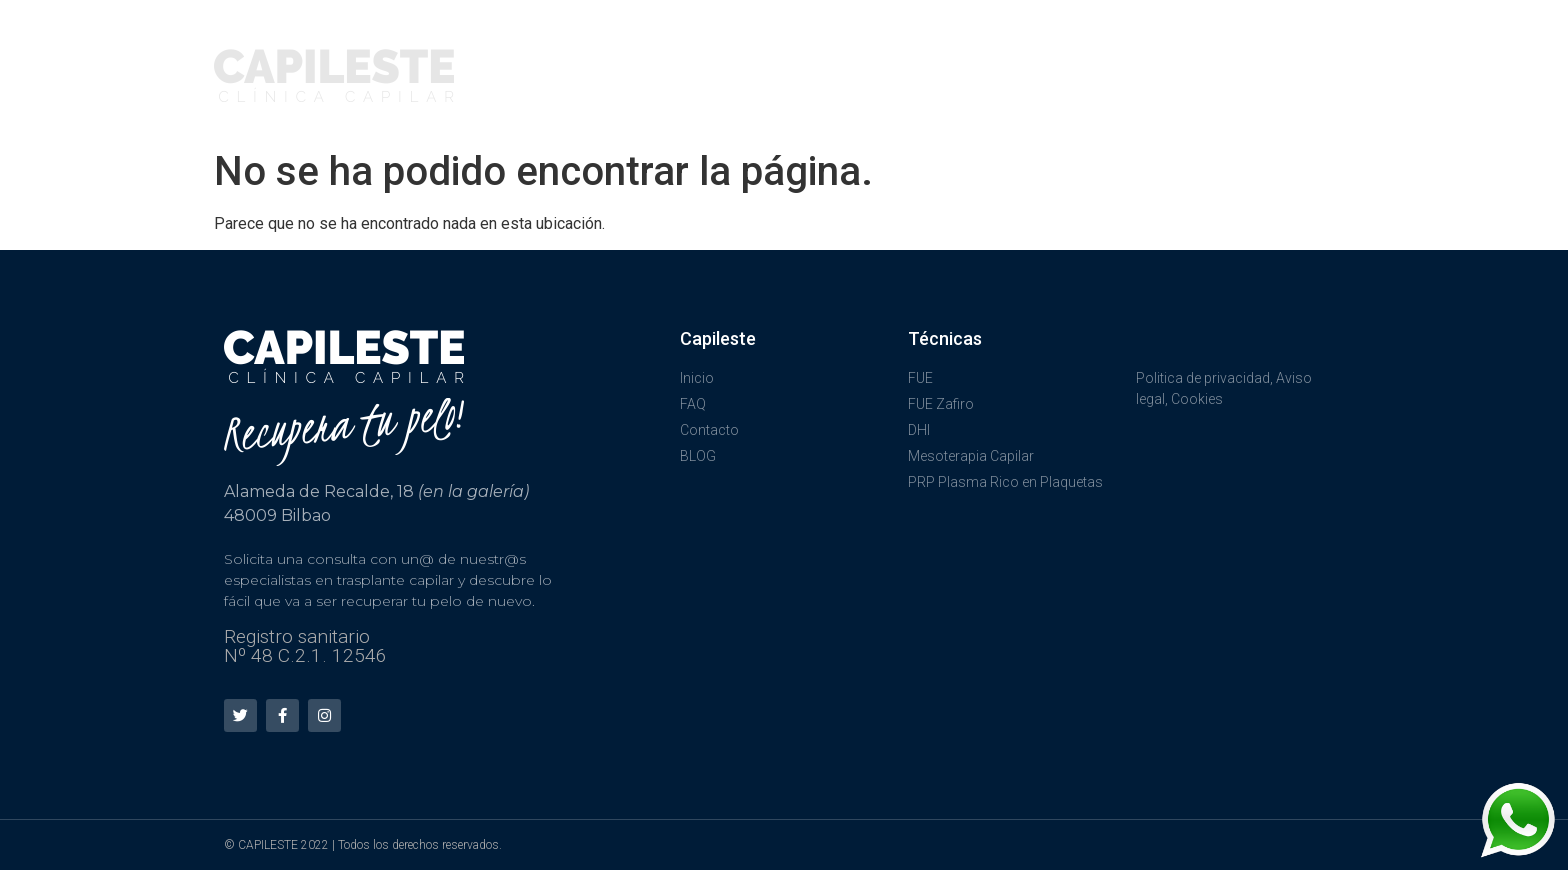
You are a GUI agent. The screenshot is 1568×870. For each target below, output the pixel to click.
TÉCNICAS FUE (738, 50)
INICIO (615, 49)
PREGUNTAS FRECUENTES (1095, 49)
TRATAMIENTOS (902, 50)
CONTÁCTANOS (1278, 49)
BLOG (1315, 89)
